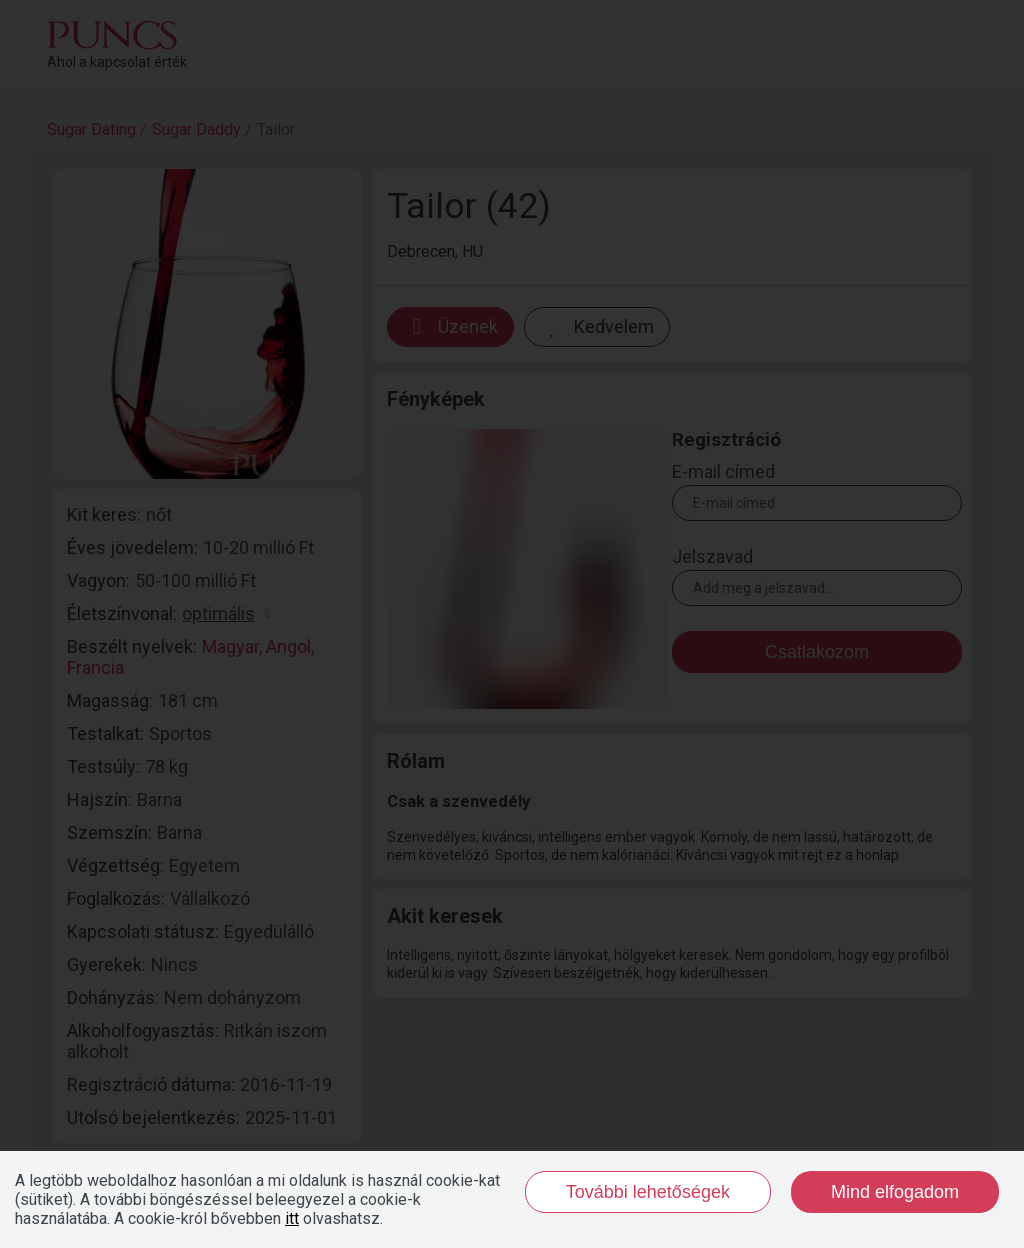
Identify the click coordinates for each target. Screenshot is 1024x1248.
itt (292, 1218)
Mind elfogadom (895, 1192)
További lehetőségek (648, 1192)
